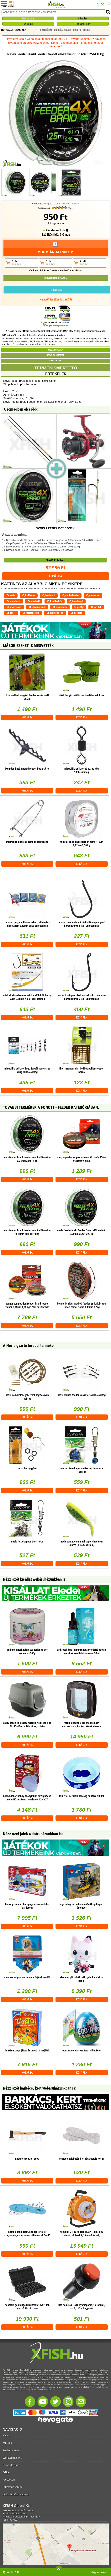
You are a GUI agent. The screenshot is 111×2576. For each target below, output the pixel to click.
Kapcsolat (8, 2442)
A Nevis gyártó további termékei (29, 1345)
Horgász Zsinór (52, 203)
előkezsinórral (37, 607)
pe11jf (79, 607)
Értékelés (55, 374)
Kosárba (55, 576)
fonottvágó (76, 601)
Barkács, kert (83, 23)
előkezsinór (60, 607)
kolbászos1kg (31, 612)
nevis (11, 595)
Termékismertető (55, 368)
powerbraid (13, 601)
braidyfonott (14, 607)
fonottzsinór (54, 601)
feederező (48, 595)
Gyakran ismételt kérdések (16, 2494)
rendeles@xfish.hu (18, 2513)
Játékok (28, 23)
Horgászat (28, 18)
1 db (63, 230)
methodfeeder (70, 595)
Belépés (6, 2472)
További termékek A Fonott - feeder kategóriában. (51, 1107)
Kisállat (82, 18)
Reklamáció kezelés (12, 2487)
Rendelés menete (11, 2450)
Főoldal (6, 2435)
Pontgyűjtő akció (11, 2465)
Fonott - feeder (71, 203)
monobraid (92, 595)
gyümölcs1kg (55, 612)
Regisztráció (9, 2479)
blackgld (76, 612)
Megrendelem (98, 2572)
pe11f (11, 612)
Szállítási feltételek (12, 2457)
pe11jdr (96, 607)
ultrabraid (34, 601)
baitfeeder (28, 595)
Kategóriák (46, 30)
